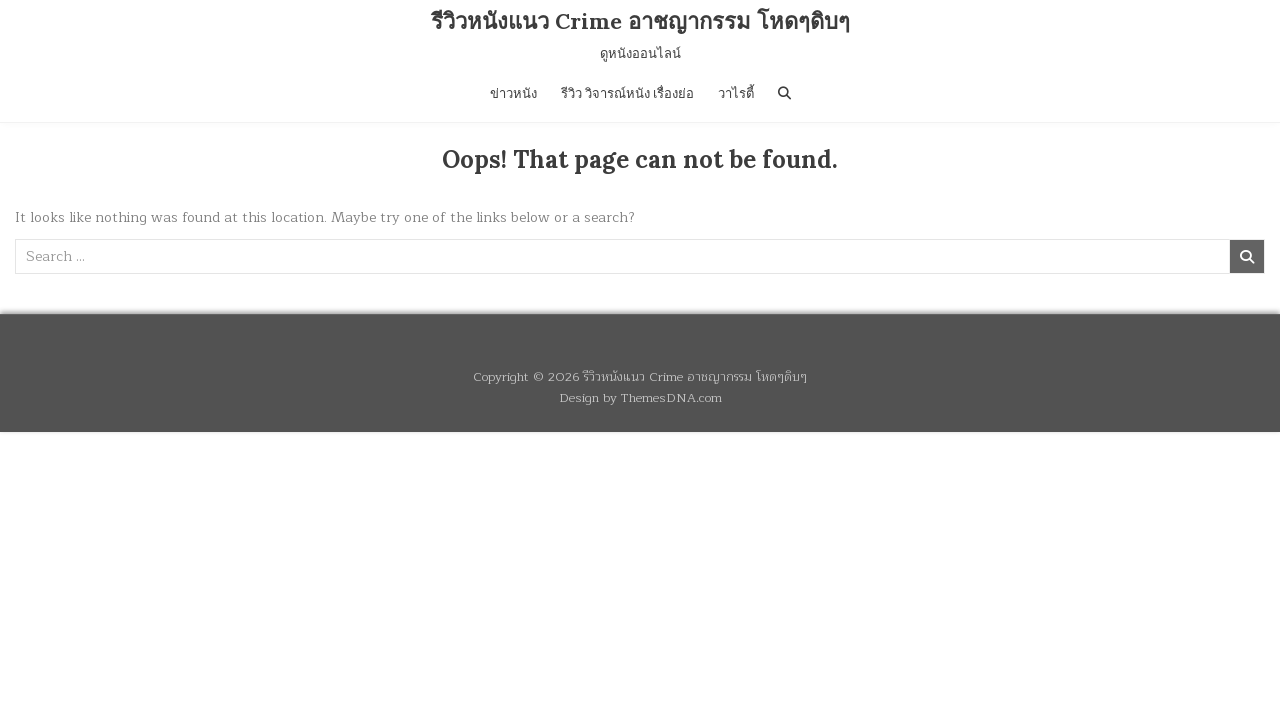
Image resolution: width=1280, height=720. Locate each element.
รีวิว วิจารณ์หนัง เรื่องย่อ (627, 93)
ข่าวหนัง (513, 93)
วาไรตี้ (736, 93)
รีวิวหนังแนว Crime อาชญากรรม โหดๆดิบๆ (640, 21)
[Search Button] (784, 93)
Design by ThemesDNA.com (640, 397)
